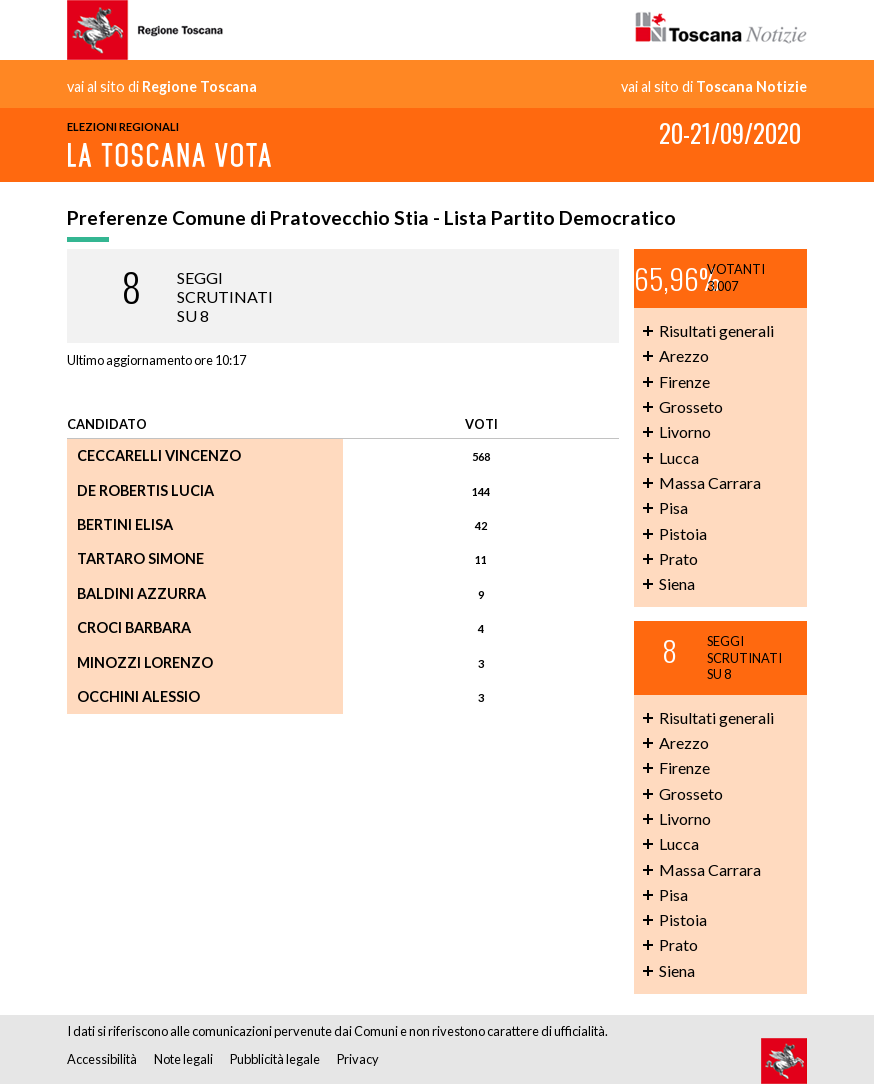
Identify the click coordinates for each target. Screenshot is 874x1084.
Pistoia (683, 533)
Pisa (673, 507)
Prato (678, 558)
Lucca (679, 457)
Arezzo (684, 355)
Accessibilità (102, 1059)
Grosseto (691, 406)
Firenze (684, 381)
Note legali (183, 1059)
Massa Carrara (710, 482)
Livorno (685, 431)
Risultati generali (716, 330)
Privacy (358, 1059)
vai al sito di (162, 87)
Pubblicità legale (275, 1059)
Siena (677, 583)
